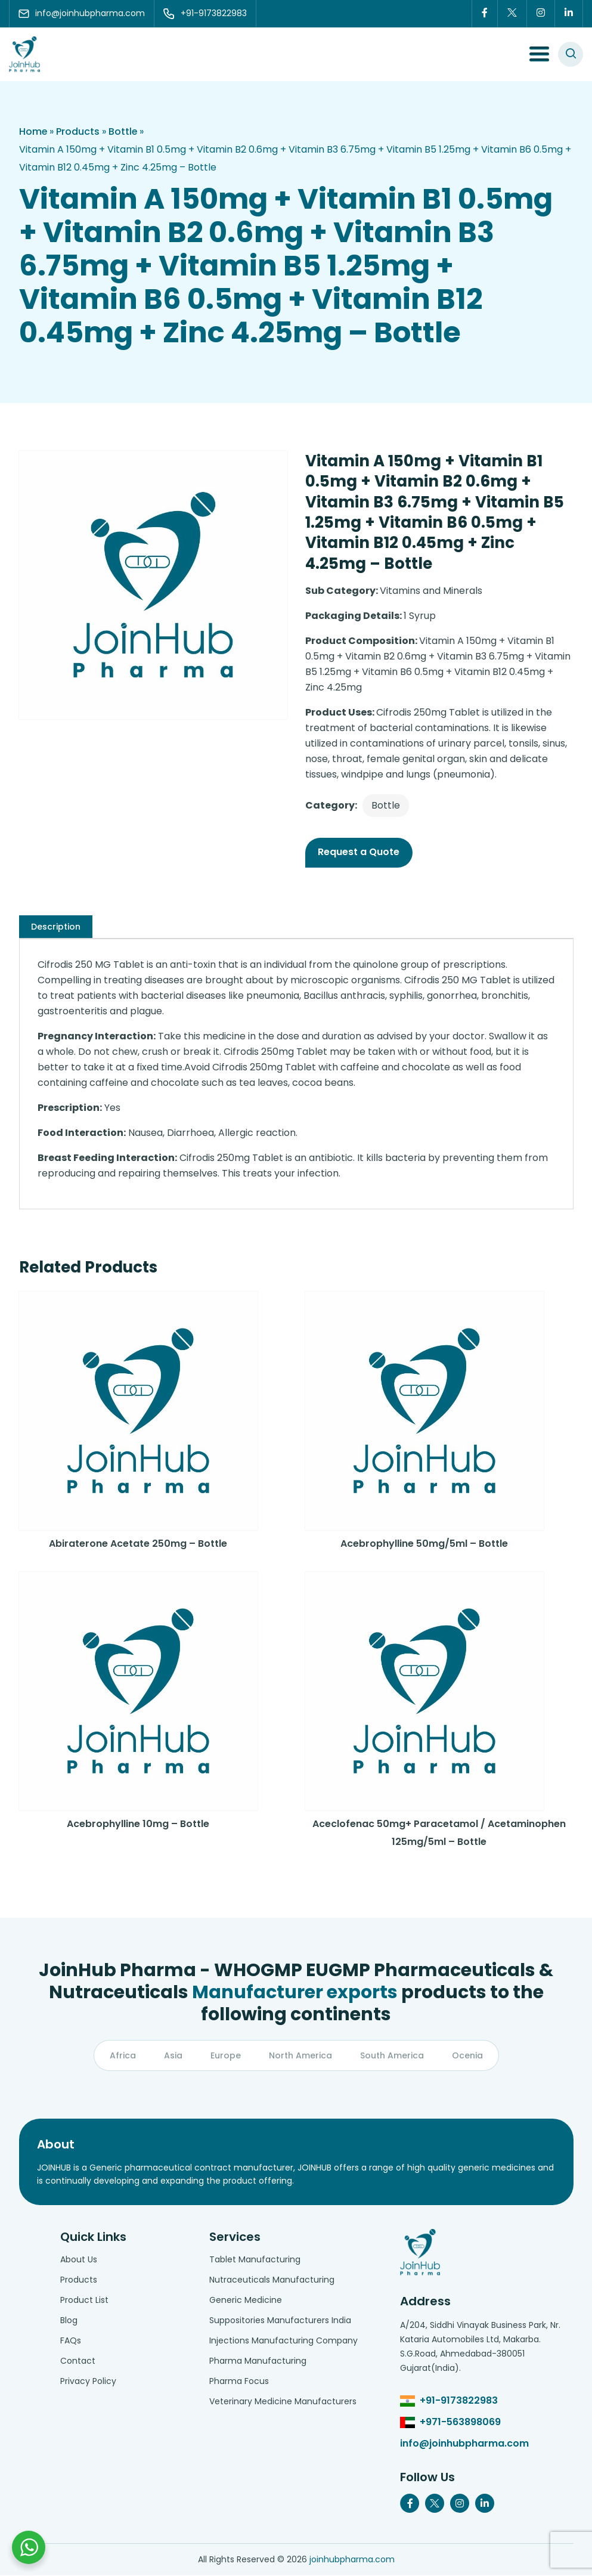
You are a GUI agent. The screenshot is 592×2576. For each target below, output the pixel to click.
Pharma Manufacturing (257, 2361)
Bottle (123, 131)
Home (33, 131)
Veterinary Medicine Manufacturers (283, 2402)
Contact (77, 2361)
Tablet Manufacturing (254, 2260)
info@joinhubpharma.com (464, 2444)
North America (300, 2055)
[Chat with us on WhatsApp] (28, 2547)
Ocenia (467, 2055)
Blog (69, 2321)
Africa (123, 2055)
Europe (225, 2055)
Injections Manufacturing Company (283, 2341)
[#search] (570, 54)
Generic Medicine (245, 2300)
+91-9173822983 (459, 2401)
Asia (173, 2055)
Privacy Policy (88, 2382)
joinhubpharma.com (352, 2560)
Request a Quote (359, 852)
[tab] (55, 926)
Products (78, 131)
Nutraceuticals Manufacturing (271, 2280)
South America (392, 2055)
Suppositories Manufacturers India (280, 2321)
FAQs (70, 2341)
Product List (84, 2300)
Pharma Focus (239, 2382)
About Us (78, 2260)
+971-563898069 (460, 2422)
